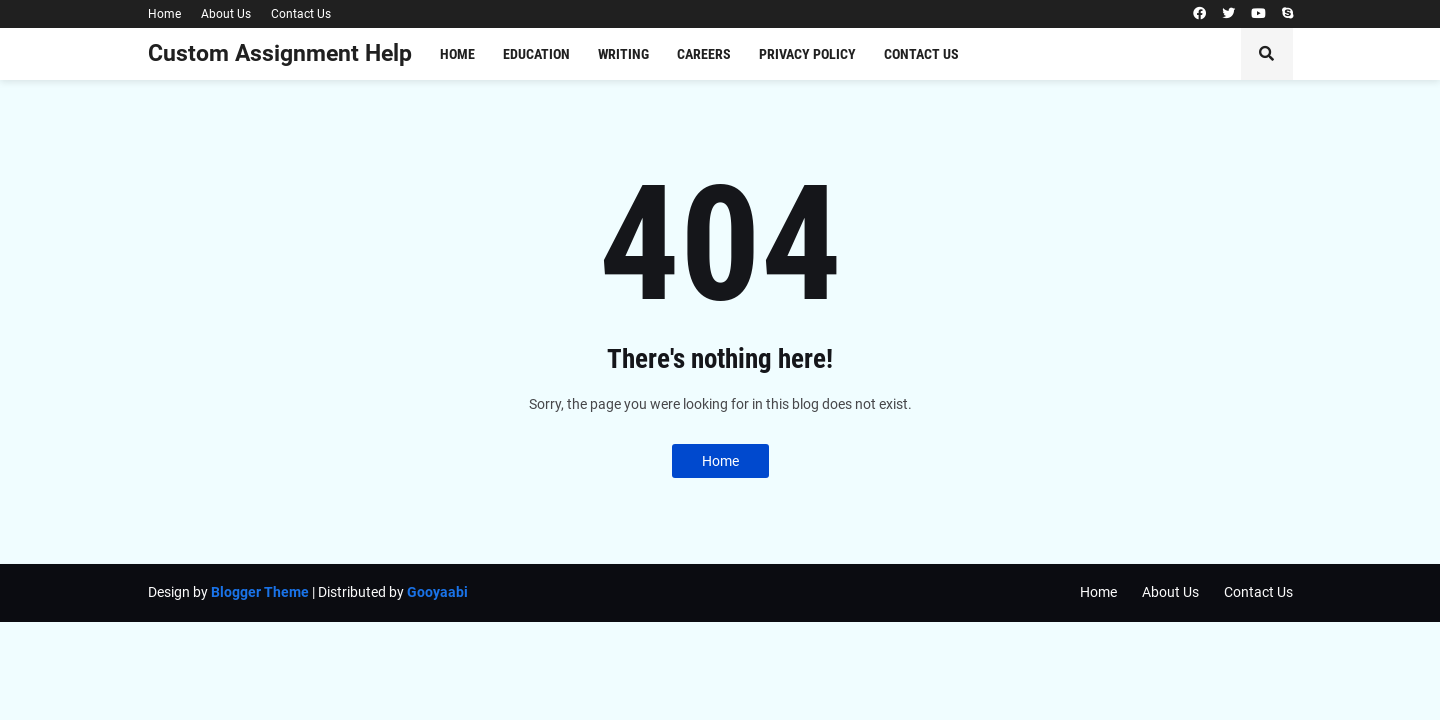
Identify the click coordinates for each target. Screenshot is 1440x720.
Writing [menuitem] (623, 54)
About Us (226, 14)
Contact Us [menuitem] (921, 54)
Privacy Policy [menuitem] (807, 54)
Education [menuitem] (536, 54)
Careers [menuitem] (704, 54)
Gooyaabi (437, 592)
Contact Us (301, 14)
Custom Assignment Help (280, 53)
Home (164, 14)
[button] (1267, 54)
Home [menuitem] (457, 54)
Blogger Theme (260, 592)
